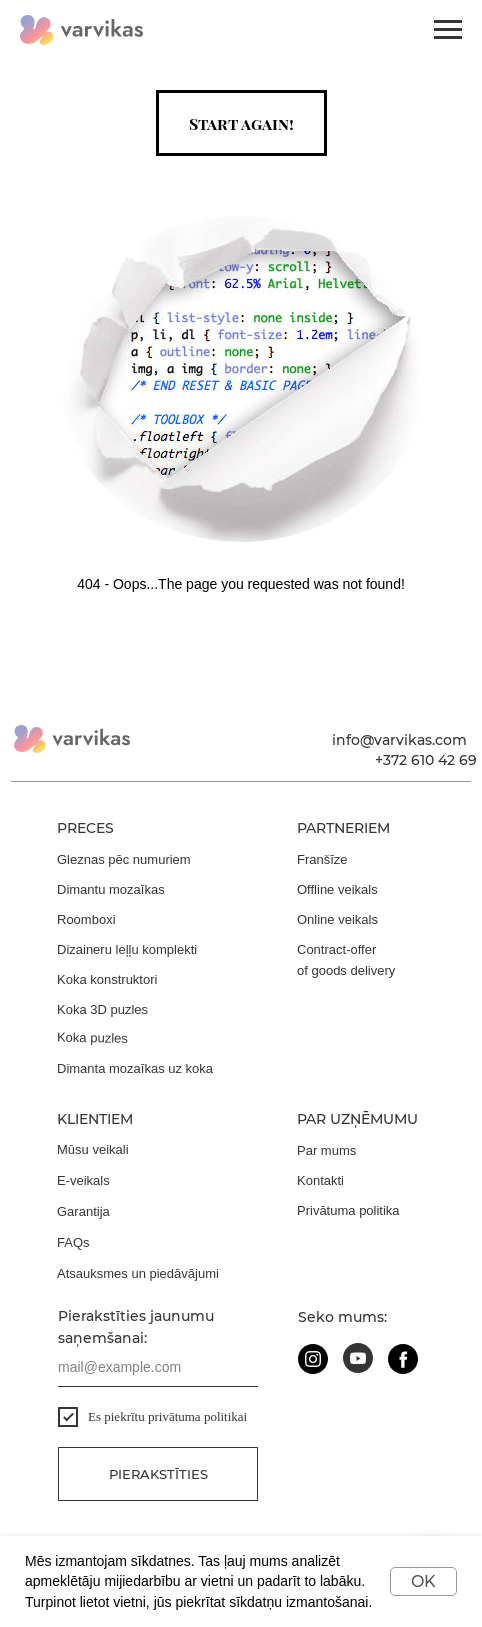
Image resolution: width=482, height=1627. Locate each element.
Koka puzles (92, 1038)
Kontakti (320, 1180)
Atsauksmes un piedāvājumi (138, 1273)
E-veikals (83, 1180)
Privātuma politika (348, 1210)
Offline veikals (337, 889)
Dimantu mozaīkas (111, 889)
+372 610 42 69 (426, 760)
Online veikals (337, 919)
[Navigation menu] (448, 30)
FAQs (73, 1242)
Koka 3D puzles (102, 1009)
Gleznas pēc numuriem (124, 859)
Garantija (83, 1211)
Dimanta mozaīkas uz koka (135, 1068)
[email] (158, 1367)
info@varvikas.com (399, 740)
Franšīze (322, 859)
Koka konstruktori (107, 979)
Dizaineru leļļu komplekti (127, 949)
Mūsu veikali (93, 1149)
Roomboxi (86, 919)
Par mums (326, 1150)
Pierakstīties (158, 1474)
